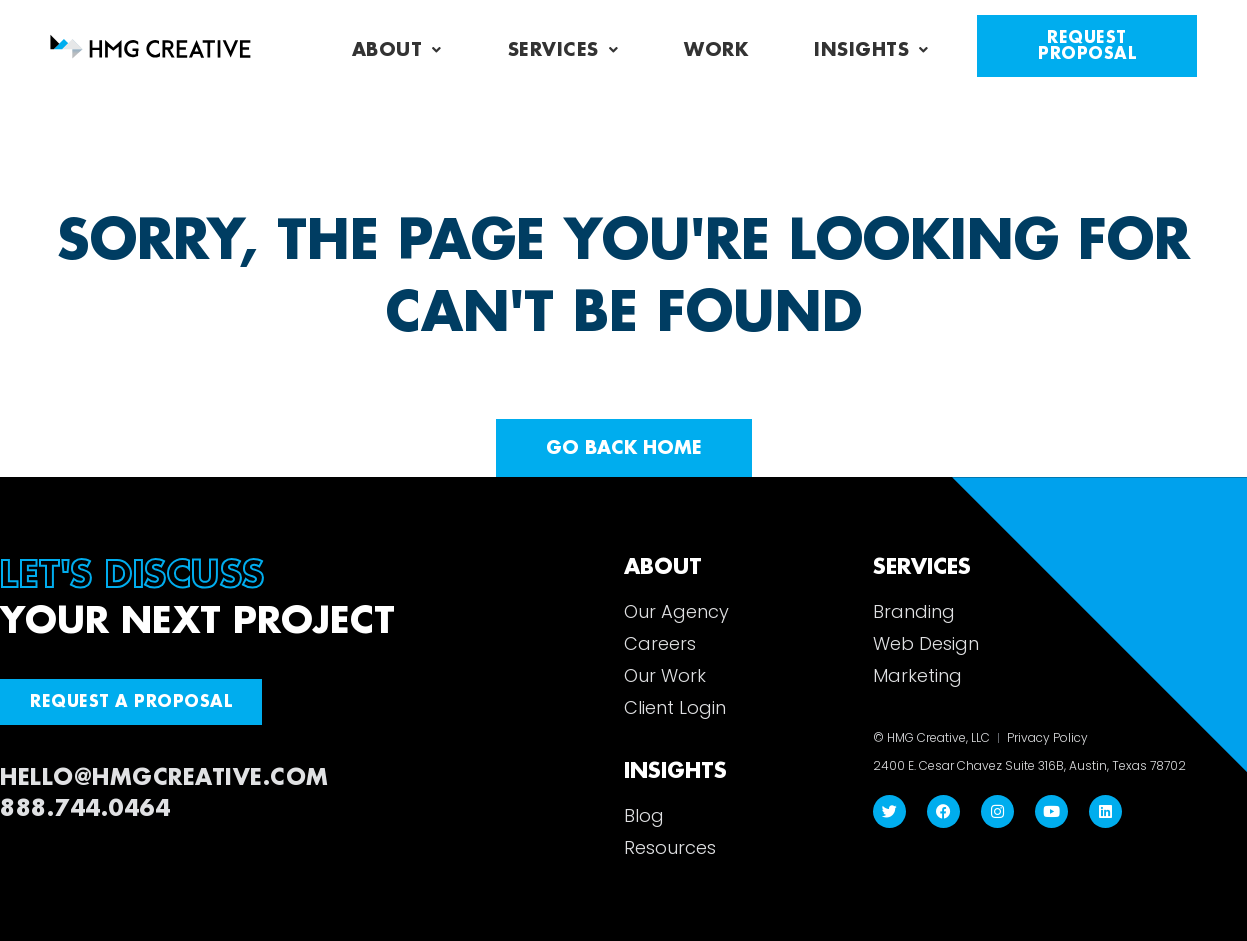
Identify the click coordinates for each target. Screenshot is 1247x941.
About (397, 50)
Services (563, 50)
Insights (871, 50)
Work (716, 50)
